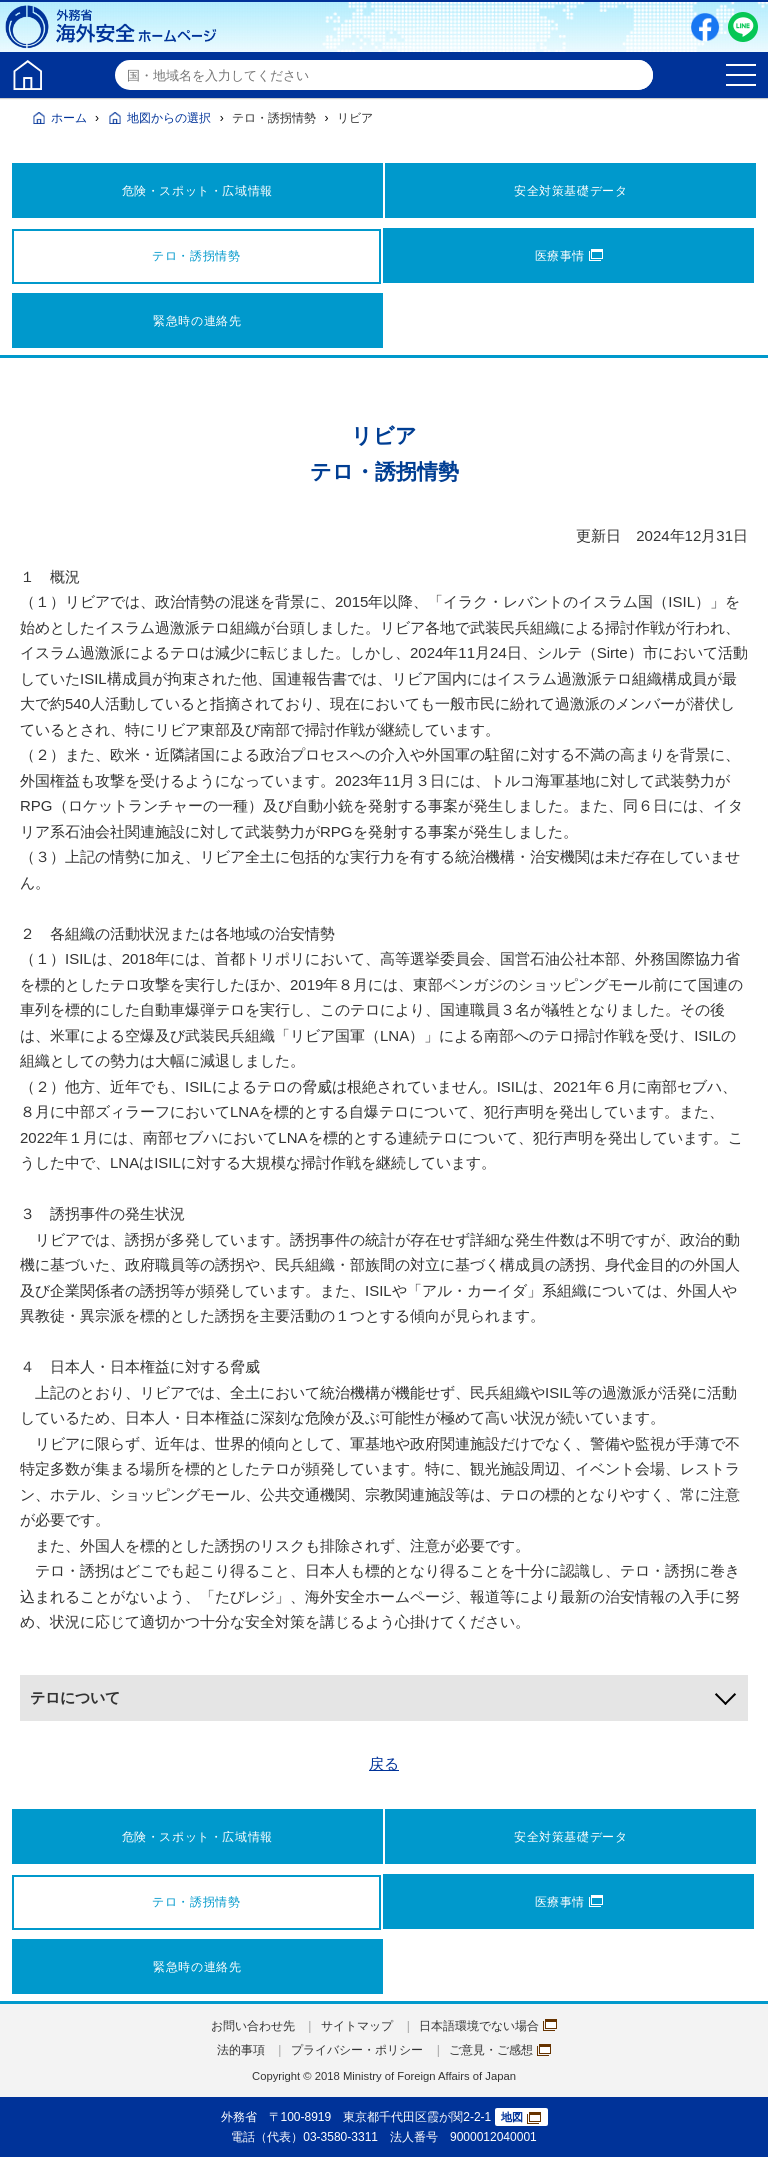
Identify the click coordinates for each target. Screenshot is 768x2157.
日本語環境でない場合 (488, 2026)
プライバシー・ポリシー (357, 2050)
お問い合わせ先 (253, 2026)
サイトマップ (357, 2026)
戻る (384, 1763)
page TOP (733, 2122)
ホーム (69, 118)
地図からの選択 (169, 118)
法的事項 (241, 2050)
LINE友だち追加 (743, 27)
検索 (635, 75)
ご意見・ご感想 (500, 2050)
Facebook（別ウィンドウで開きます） (705, 27)
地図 (521, 2117)
